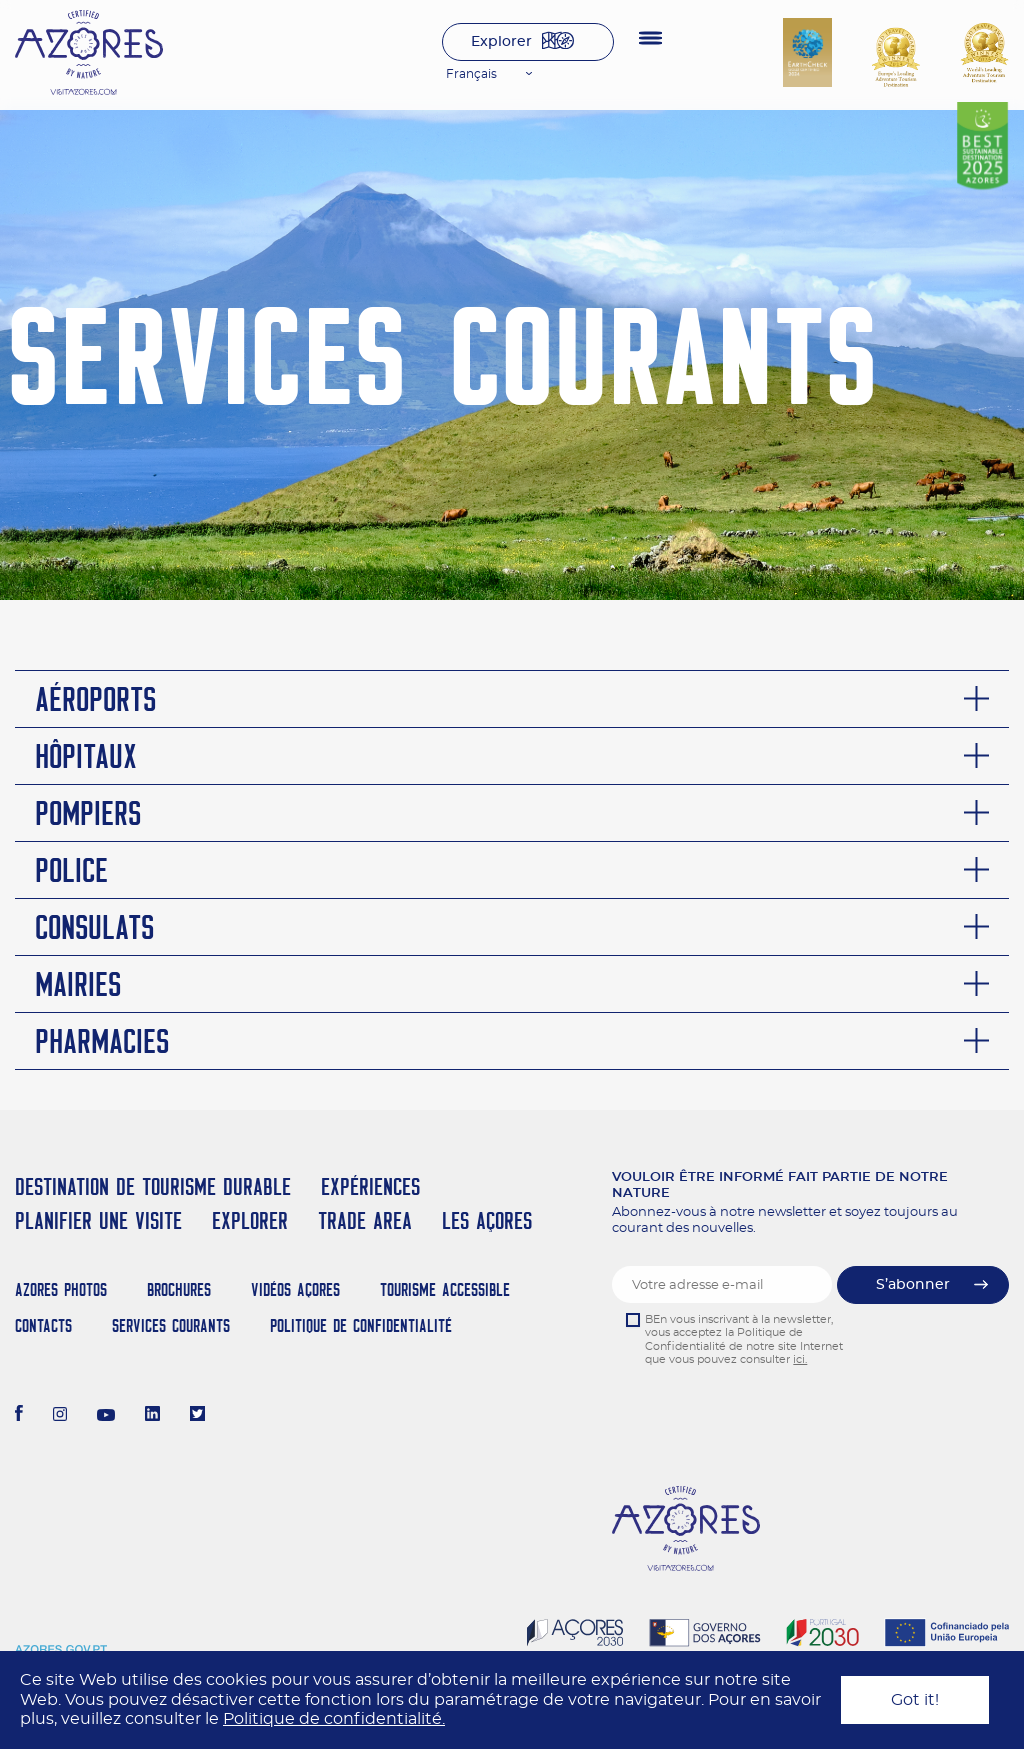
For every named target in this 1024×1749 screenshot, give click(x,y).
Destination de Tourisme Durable (153, 1186)
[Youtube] (106, 1416)
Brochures (179, 1289)
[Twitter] (197, 1416)
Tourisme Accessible (445, 1289)
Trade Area (365, 1220)
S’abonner (913, 1285)
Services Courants (171, 1325)
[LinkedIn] (152, 1416)
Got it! (915, 1700)
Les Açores (487, 1220)
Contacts (43, 1325)
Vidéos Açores (295, 1289)
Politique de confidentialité (361, 1325)
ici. (800, 1359)
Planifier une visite (98, 1220)
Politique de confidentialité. (334, 1719)
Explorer (501, 42)
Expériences (370, 1186)
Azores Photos (61, 1289)
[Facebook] (19, 1416)
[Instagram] (60, 1416)
